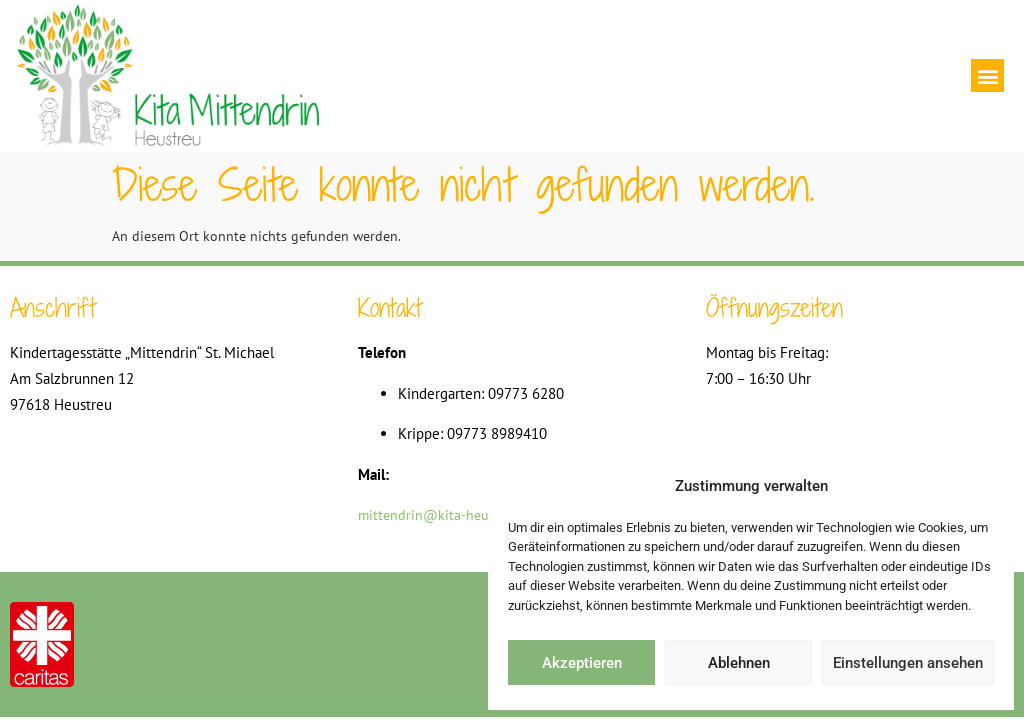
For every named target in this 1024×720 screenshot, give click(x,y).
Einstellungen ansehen (908, 663)
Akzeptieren (582, 663)
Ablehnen (739, 663)
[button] (987, 75)
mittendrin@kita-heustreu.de (448, 515)
